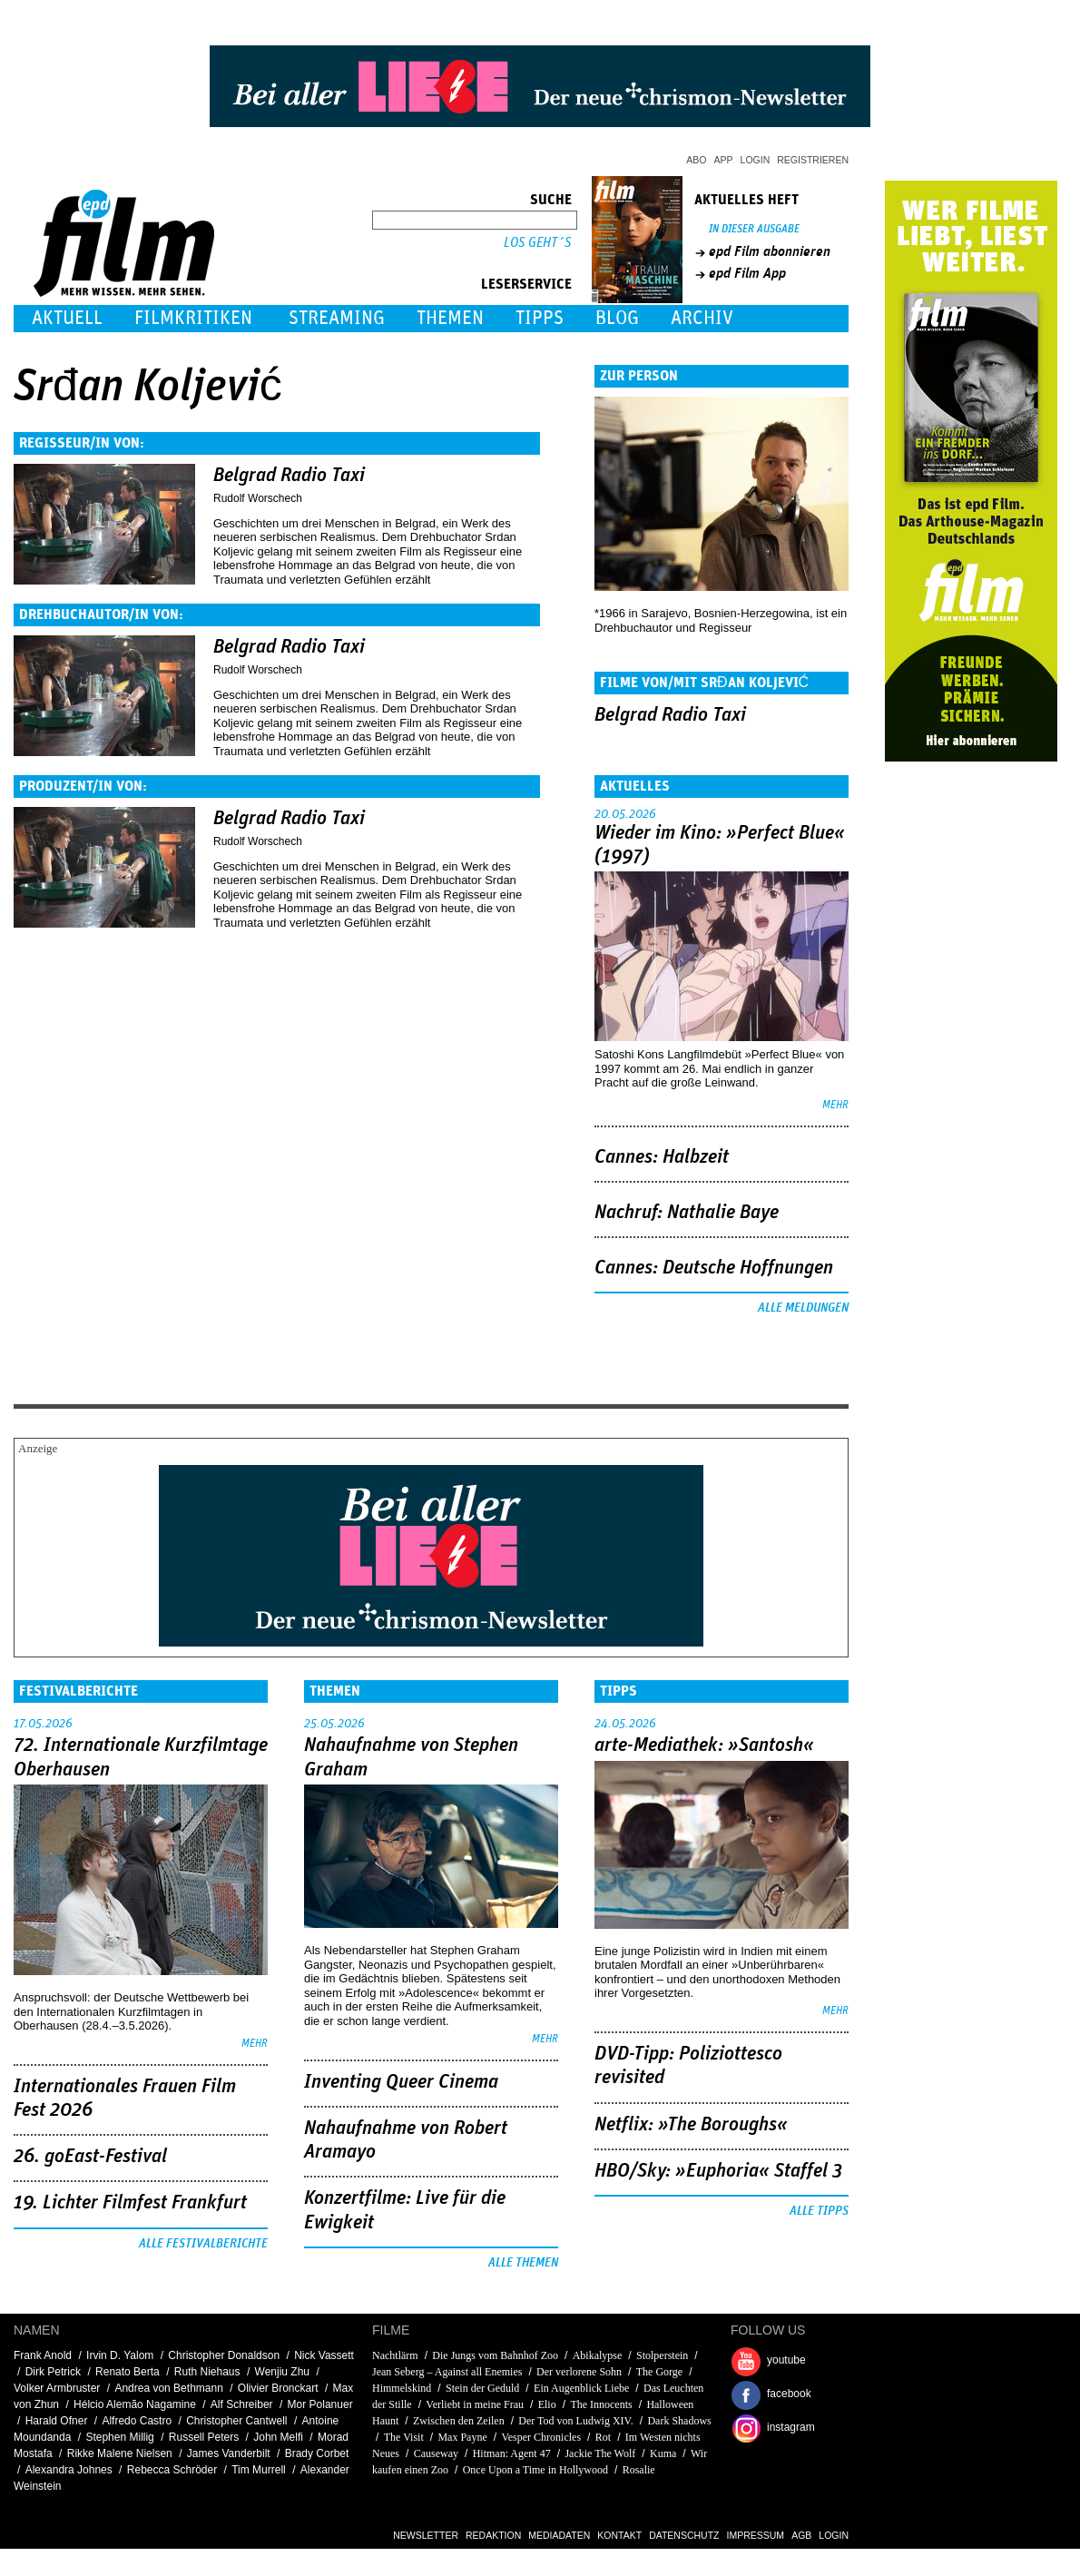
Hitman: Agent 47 (512, 2453)
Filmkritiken (193, 318)
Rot (603, 2437)
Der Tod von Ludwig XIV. (575, 2420)
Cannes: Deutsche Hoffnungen (713, 1268)
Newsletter (425, 2535)
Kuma (663, 2453)
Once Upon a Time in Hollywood (535, 2469)
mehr (835, 1105)
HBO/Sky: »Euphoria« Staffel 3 (718, 2171)
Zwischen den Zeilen (459, 2420)
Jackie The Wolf (600, 2453)
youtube (786, 2360)
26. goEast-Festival (90, 2157)
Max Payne (461, 2437)
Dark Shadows (679, 2420)
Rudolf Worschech (257, 498)
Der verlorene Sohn (579, 2371)
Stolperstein (662, 2355)
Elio (547, 2404)
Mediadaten (559, 2535)
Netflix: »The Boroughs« (691, 2125)
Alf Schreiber (242, 2404)
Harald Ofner (56, 2420)
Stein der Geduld (482, 2388)
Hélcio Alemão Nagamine (135, 2404)
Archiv (702, 318)
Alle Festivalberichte (203, 2243)
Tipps (539, 318)
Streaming (337, 318)
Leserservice (526, 284)
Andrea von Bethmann (168, 2388)
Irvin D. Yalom (119, 2355)
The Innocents (601, 2404)
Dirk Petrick (53, 2371)
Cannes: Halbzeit (661, 1157)
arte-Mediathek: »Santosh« (704, 1745)
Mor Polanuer (320, 2404)
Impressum (756, 2535)
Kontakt (619, 2535)
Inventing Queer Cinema (401, 2082)
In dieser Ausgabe (754, 229)
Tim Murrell (258, 2469)
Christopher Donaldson (224, 2355)
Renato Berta (127, 2371)
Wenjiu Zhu (282, 2371)
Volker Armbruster (57, 2388)
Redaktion (493, 2535)
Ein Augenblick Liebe (581, 2388)
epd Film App (747, 273)
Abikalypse (598, 2355)
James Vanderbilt (228, 2453)
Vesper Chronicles (541, 2437)
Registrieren (813, 159)
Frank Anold (43, 2355)
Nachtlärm (395, 2355)
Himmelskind (401, 2388)
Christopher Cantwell (236, 2420)
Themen (450, 318)
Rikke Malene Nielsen (119, 2453)
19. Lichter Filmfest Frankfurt (130, 2203)
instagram (791, 2427)
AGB (801, 2535)
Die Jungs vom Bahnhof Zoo (495, 2355)
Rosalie (639, 2469)
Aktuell (67, 318)
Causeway (436, 2453)
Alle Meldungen (803, 1308)
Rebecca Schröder (172, 2469)
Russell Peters (204, 2437)
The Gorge (659, 2371)
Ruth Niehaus (207, 2371)
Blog (617, 318)
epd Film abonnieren (769, 251)
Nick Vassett (324, 2355)
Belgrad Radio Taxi (289, 476)
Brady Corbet (317, 2453)
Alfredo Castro (137, 2420)
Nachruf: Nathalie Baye (686, 1213)
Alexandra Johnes (69, 2469)
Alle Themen (523, 2262)
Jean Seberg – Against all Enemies (447, 2371)
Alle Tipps (819, 2211)
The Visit (404, 2437)
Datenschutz (684, 2535)
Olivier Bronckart (278, 2388)
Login (756, 159)
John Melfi (278, 2437)
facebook (789, 2393)
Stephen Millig (119, 2437)
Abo (696, 159)
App (723, 159)
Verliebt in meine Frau (475, 2404)
